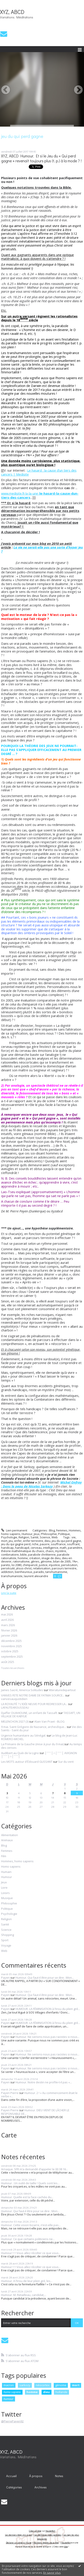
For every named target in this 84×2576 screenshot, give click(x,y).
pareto (5, 1565)
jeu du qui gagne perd (16, 1544)
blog (66, 2546)
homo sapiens (12, 2392)
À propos (35, 2476)
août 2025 (7, 1662)
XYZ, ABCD (12, 12)
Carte (9, 2135)
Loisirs (5, 1893)
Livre (4, 1888)
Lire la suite (8, 1593)
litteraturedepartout (62, 1690)
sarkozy (24, 2385)
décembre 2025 (11, 1641)
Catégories (14, 2487)
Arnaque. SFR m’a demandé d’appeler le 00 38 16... (34, 2169)
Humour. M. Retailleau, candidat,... (23, 2295)
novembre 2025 (11, 1646)
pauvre (45, 1544)
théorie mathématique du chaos (22, 1551)
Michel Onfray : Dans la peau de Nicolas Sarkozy (41, 1484)
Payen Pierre (10, 2093)
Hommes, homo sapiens (17, 1861)
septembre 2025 (12, 1657)
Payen (5, 1978)
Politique (64, 1534)
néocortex (43, 2385)
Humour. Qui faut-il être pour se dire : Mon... (44, 1978)
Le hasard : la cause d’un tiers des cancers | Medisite (38, 472)
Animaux (7, 1840)
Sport (4, 1940)
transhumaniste (12, 1576)
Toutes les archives (12, 1668)
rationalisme (21, 1561)
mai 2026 (7, 1614)
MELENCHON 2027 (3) (15, 1721)
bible (23, 1555)
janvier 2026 (9, 1635)
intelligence (50, 1548)
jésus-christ (24, 1568)
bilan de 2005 (62, 1561)
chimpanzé (30, 1565)
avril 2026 (7, 1620)
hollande (61, 2392)
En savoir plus (52, 2573)
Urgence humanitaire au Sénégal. (23, 1735)
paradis (39, 1572)
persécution (69, 1565)
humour (8, 2399)
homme (23, 1558)
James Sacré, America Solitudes (22, 1690)
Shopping (7, 1935)
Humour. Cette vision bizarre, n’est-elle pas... (31, 2225)
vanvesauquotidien (14, 1699)
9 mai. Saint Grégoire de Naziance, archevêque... (33, 1727)
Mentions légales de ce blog (46, 2542)
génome (46, 1561)
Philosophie (49, 1534)
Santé (34, 1537)
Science (45, 1537)
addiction (7, 1572)
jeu (11, 1541)
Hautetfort (50, 2531)
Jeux (37, 1534)
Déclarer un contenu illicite (18, 2542)
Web (55, 1537)
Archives (40, 2487)
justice (43, 1565)
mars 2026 (8, 1625)
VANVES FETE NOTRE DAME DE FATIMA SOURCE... (33, 1695)
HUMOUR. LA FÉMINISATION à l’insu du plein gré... (47, 2009)
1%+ (75, 1561)
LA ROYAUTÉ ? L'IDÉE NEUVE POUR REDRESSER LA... (34, 1704)
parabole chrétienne (42, 1555)
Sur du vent (66, 1762)
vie (74, 1537)
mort (4, 1541)
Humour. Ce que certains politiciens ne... (28, 2239)
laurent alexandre (36, 1576)
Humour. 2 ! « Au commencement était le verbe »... (39, 2094)
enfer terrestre (33, 1541)
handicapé (22, 1548)
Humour (27, 1534)
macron (9, 2385)
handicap (7, 1548)
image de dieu (51, 1558)
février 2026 (9, 1630)
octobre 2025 (9, 1651)
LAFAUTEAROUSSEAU (15, 1707)
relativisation (41, 1568)
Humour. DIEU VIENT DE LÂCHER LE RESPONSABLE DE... (35, 2112)
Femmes (61, 1530)
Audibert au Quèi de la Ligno (20, 1753)
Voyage (6, 1945)
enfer (18, 1541)
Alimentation (9, 1835)
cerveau (36, 1548)
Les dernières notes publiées (47, 2535)
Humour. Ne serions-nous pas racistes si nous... (47, 2037)
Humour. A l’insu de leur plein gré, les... (26, 2281)
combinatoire (10, 1555)
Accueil (11, 2476)
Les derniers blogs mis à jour (18, 2535)
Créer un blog (35, 2531)
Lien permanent (14, 1530)
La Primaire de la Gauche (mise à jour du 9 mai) (32, 1744)
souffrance (58, 1544)
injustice (54, 1565)
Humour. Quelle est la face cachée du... (27, 2197)
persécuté (8, 1568)
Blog (52, 1530)
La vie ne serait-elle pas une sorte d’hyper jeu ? (42, 549)
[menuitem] (11, 2476)
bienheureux (23, 1572)
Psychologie (9, 1537)
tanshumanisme (56, 1572)
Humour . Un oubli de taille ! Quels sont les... (30, 2183)
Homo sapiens (11, 1866)
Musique (7, 1898)
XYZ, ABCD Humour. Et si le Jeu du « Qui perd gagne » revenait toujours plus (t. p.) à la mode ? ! (41, 158)
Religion (24, 1537)
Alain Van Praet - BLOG (49, 1721)
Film (3, 1856)
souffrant (73, 1544)
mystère (60, 1551)
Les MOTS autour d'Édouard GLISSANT (26, 1762)
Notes (59, 2476)
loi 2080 (16, 1565)
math (63, 1548)
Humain (6, 1872)
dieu (47, 1541)
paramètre (75, 1548)
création (34, 1558)
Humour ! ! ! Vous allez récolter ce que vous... (31, 2253)
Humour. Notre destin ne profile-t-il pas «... (43, 2082)
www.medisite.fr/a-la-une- (39, 495)
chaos (50, 1551)
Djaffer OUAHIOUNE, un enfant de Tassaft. (29, 1713)
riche (35, 1544)
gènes (35, 1561)
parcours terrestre (64, 1568)
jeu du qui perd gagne (66, 1541)
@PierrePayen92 (12, 2421)
